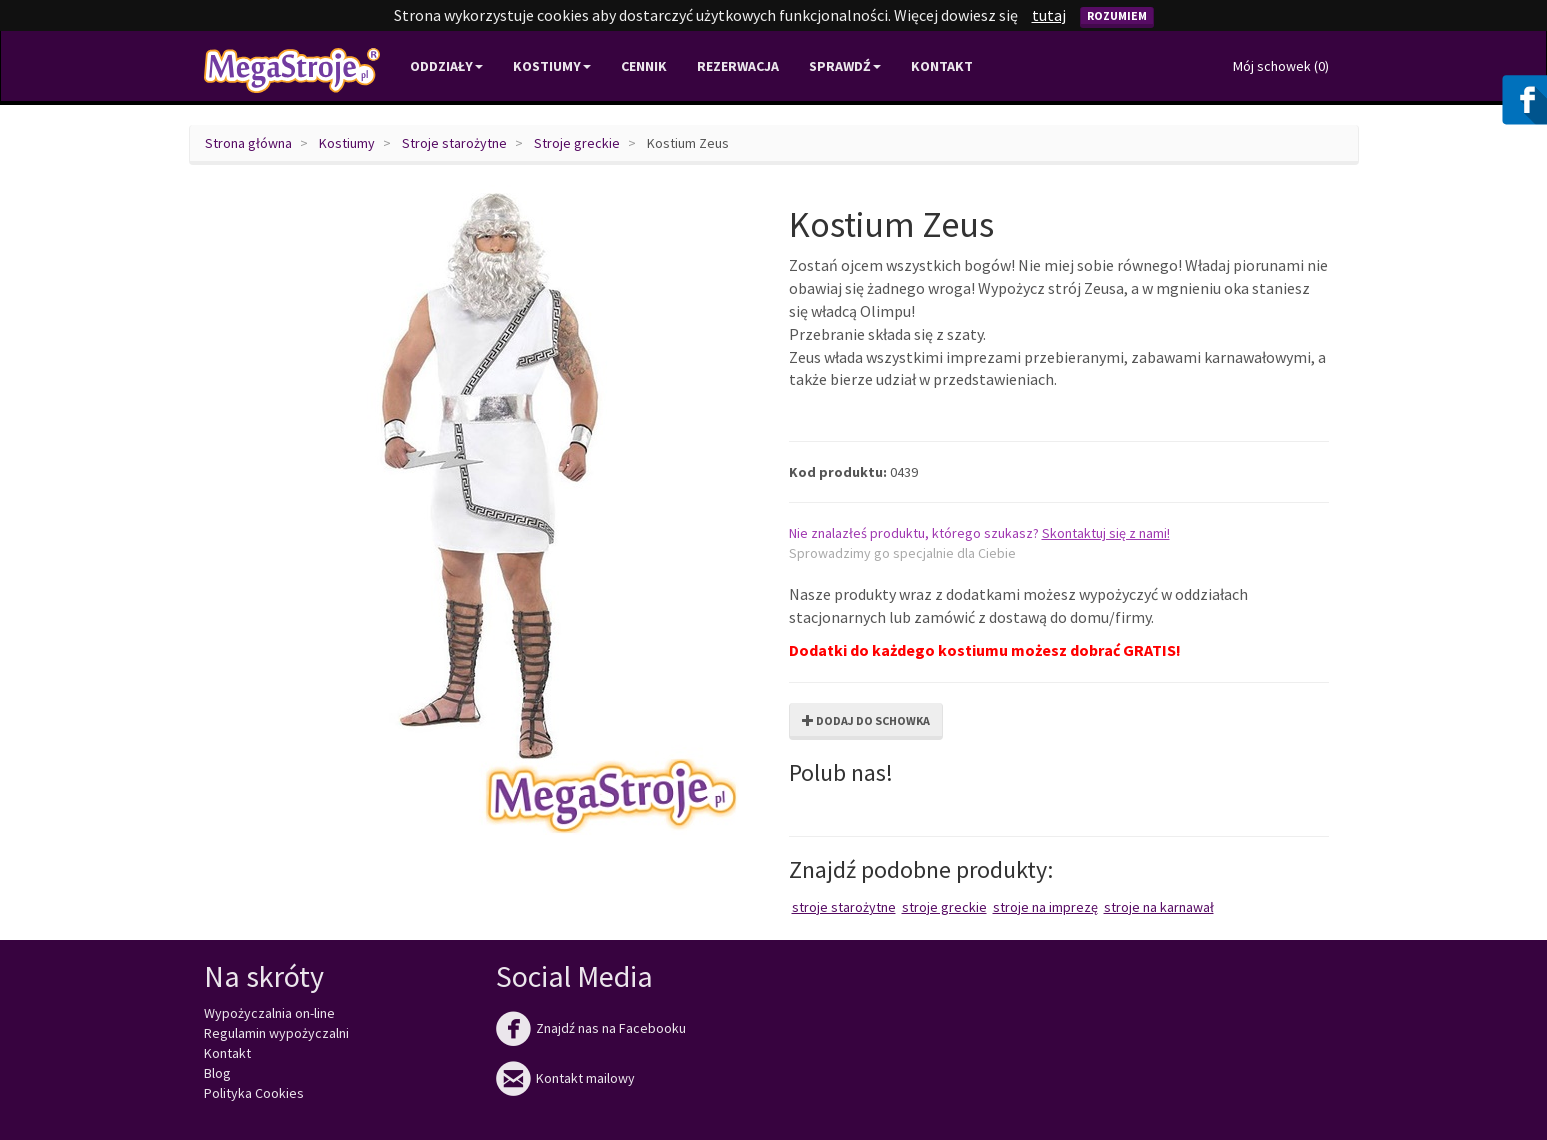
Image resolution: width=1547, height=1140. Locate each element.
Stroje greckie (577, 143)
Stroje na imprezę (1045, 907)
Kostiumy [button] (552, 66)
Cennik (644, 66)
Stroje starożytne (454, 143)
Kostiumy (347, 143)
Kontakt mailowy (565, 1078)
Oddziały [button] (446, 66)
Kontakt (942, 66)
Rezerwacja (738, 66)
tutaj (1049, 15)
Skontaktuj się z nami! (1106, 533)
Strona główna (248, 143)
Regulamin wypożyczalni (276, 1033)
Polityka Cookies (254, 1093)
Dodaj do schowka (866, 720)
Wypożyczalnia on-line (269, 1013)
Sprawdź (845, 66)
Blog (217, 1073)
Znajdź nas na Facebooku (591, 1028)
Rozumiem (1117, 15)
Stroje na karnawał (1159, 907)
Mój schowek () (1281, 66)
